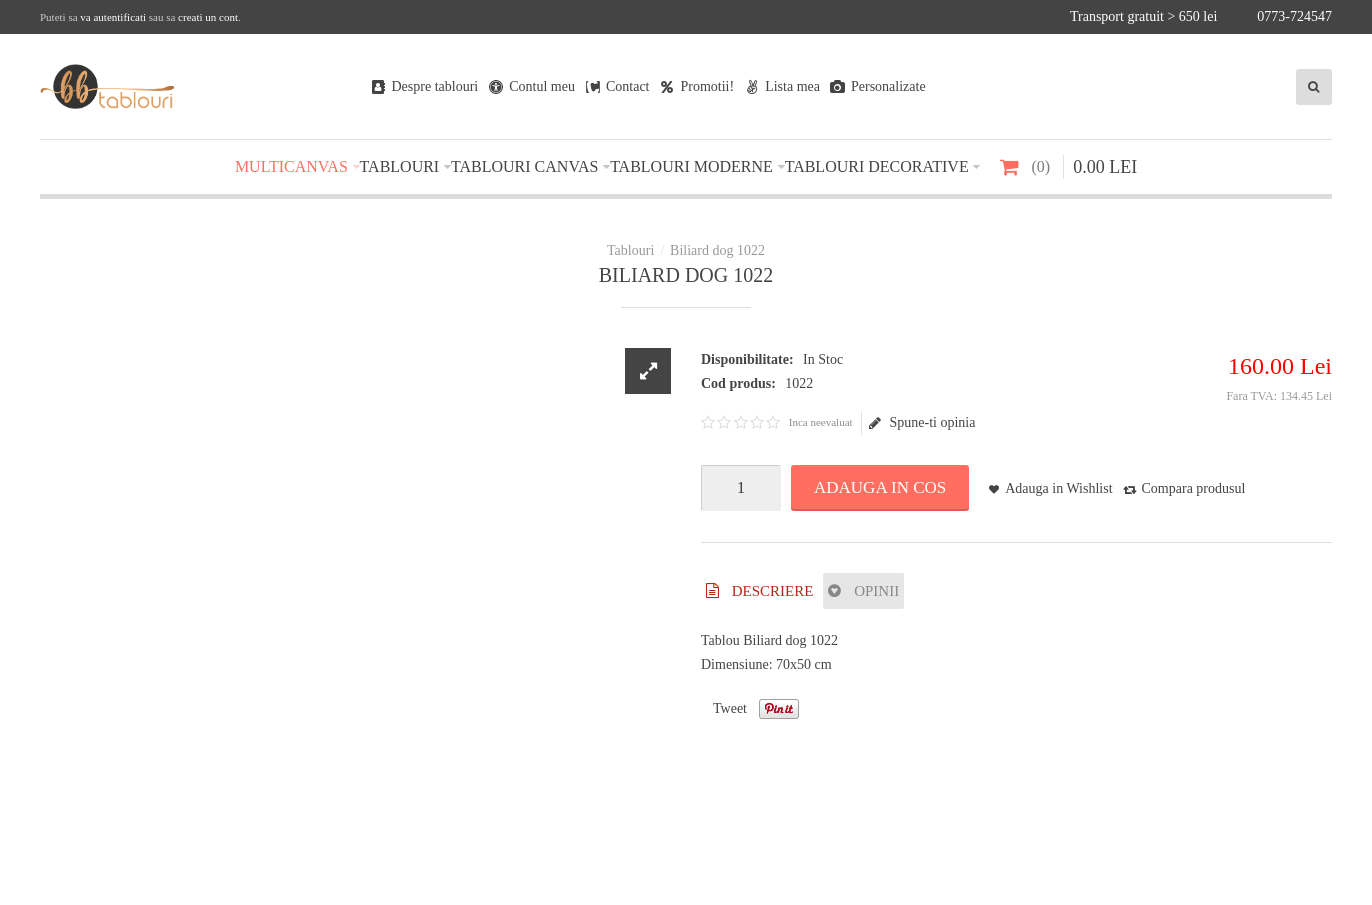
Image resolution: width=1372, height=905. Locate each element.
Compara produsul (1194, 488)
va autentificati (113, 17)
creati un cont (208, 17)
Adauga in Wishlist (1058, 488)
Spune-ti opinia (922, 423)
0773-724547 (1294, 16)
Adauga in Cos (880, 487)
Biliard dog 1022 (717, 250)
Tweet (730, 708)
